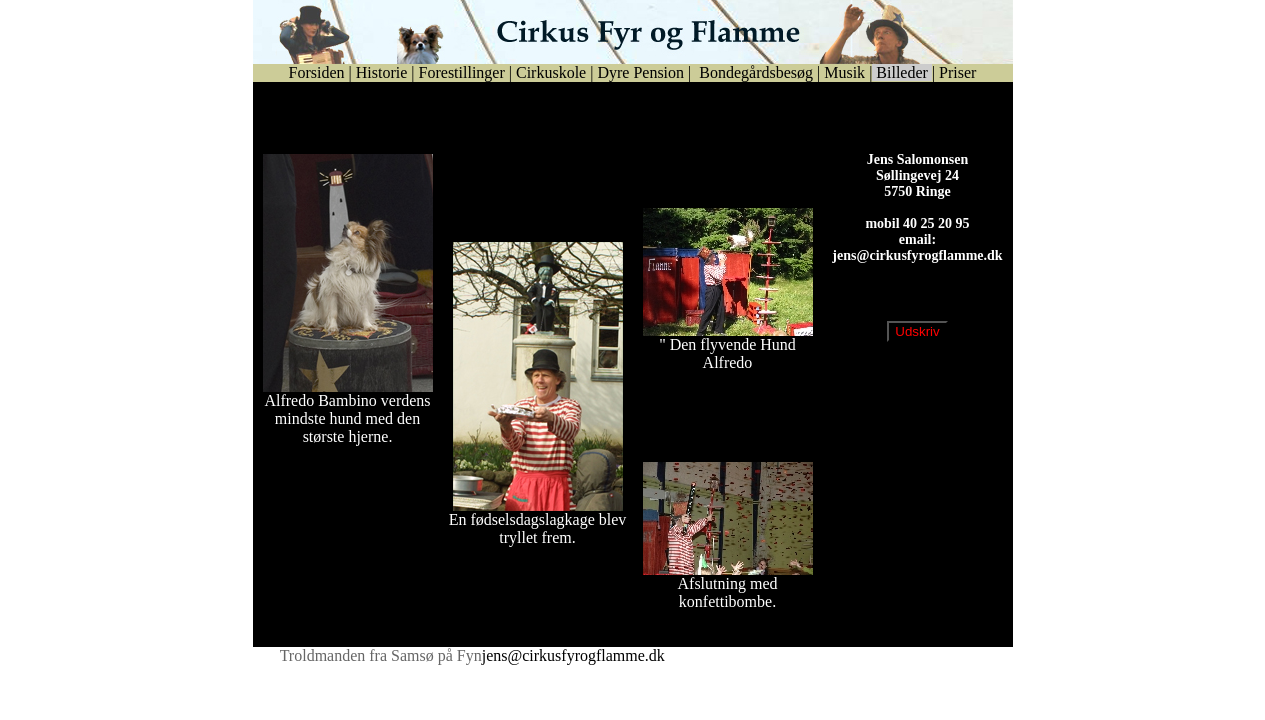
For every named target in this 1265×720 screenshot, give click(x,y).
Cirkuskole (551, 72)
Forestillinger (462, 72)
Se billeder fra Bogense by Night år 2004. (342, 117)
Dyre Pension (640, 72)
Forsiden (317, 72)
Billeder (902, 72)
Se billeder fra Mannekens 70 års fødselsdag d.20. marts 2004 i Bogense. (531, 196)
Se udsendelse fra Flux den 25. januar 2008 (723, 117)
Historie (382, 72)
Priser (957, 72)
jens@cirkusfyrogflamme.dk (917, 271)
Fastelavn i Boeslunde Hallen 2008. (707, 425)
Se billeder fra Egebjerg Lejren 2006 (713, 171)
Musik (844, 72)
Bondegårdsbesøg (754, 72)
